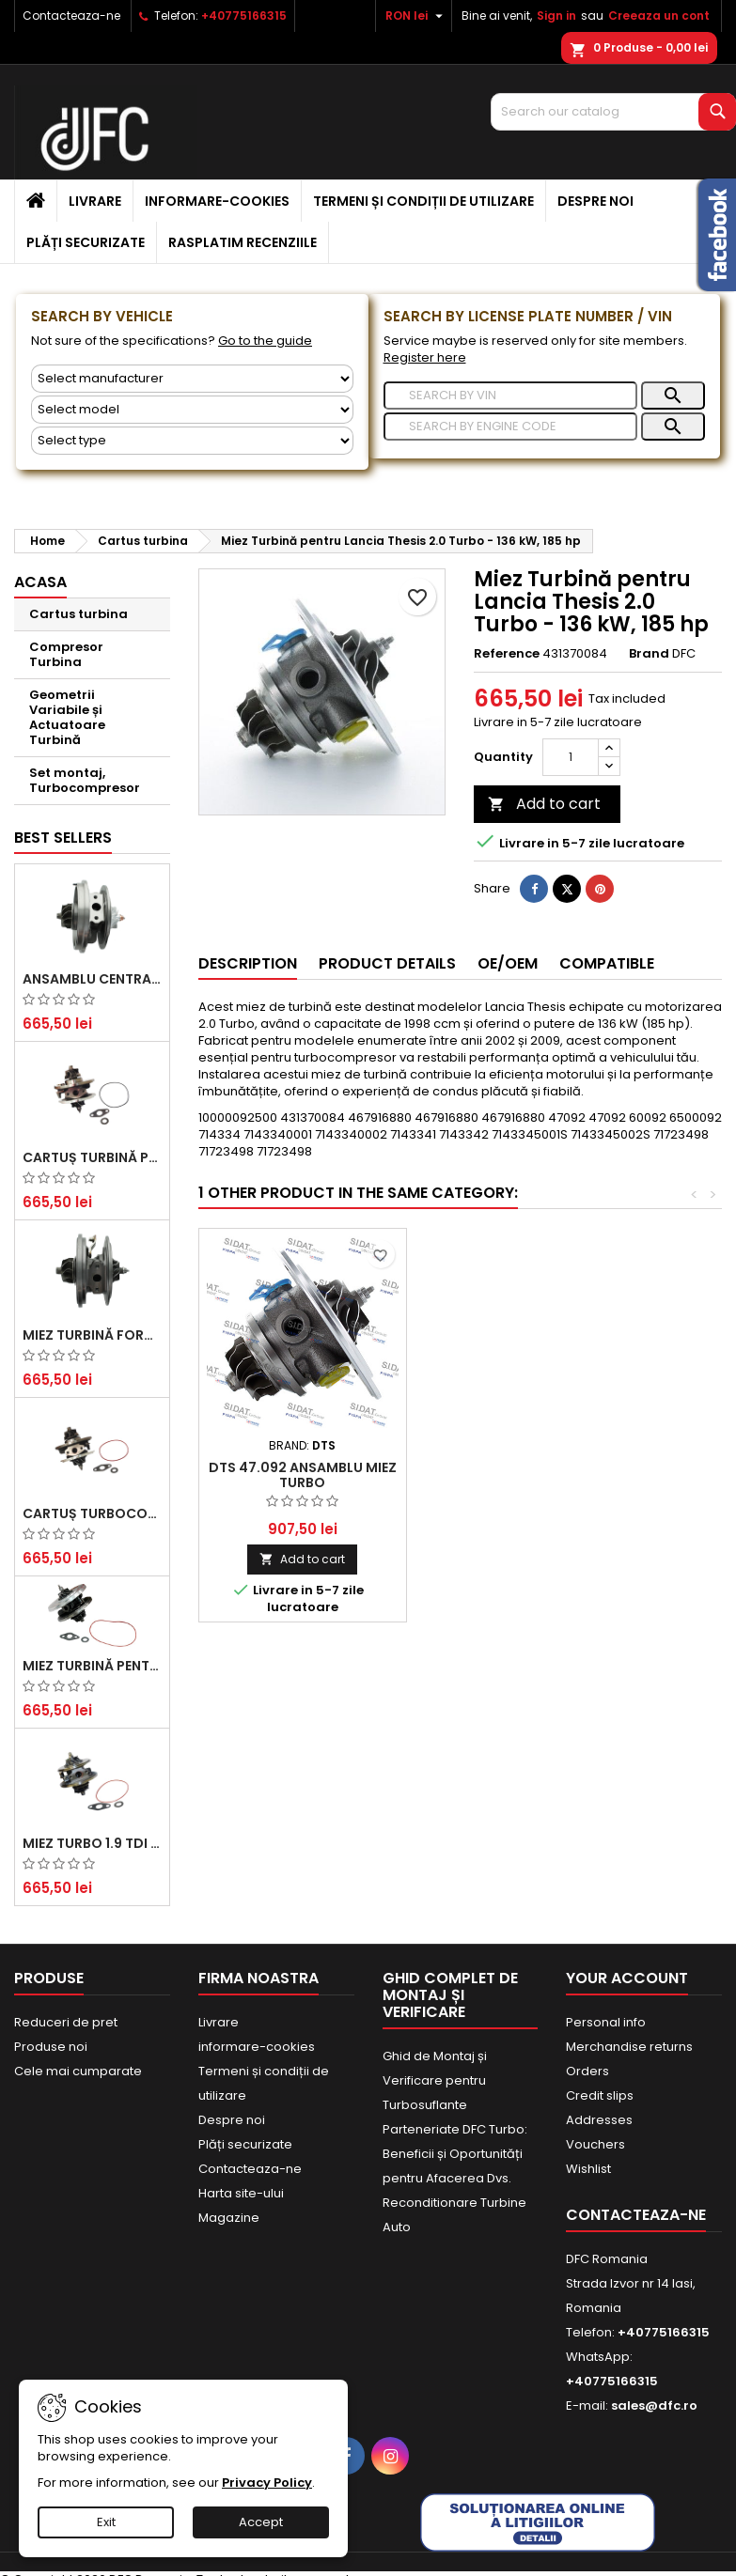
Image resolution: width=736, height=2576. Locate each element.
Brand (649, 653)
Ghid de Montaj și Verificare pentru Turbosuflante (435, 2080)
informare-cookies (217, 201)
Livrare (95, 201)
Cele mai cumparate (78, 2071)
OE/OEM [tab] (508, 963)
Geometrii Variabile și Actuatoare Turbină (67, 717)
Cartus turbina (78, 614)
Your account (627, 1978)
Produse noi (50, 2047)
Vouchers (595, 2144)
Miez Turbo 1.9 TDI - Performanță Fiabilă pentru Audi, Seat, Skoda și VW (92, 1843)
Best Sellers (63, 837)
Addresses (599, 2120)
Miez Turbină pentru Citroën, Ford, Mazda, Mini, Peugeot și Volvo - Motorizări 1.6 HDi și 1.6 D (92, 1665)
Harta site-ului (241, 2193)
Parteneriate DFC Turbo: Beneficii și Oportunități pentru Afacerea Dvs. (455, 2153)
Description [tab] (247, 963)
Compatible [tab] (606, 963)
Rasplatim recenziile (242, 242)
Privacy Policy (267, 2482)
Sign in (556, 15)
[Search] (613, 112)
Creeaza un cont (659, 15)
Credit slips (600, 2095)
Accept (261, 2522)
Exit (106, 2522)
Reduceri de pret (65, 2022)
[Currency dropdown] (416, 16)
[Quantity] (570, 757)
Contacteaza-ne (71, 15)
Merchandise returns (629, 2047)
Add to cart (544, 804)
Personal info (606, 2022)
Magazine (228, 2218)
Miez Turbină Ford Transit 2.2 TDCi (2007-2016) (92, 1334)
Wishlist (588, 2169)
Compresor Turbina (66, 654)
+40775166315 (244, 15)
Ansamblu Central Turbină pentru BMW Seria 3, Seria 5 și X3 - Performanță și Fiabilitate (92, 978)
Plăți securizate (85, 242)
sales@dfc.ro (654, 2405)
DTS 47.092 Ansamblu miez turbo (303, 1475)
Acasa (40, 582)
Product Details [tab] (387, 963)
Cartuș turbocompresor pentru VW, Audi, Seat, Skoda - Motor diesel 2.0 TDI (92, 1513)
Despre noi (595, 201)
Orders (587, 2071)
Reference (507, 653)
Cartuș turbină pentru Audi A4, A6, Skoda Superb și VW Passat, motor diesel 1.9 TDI (92, 1157)
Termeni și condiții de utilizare (423, 201)
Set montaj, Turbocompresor (84, 780)
